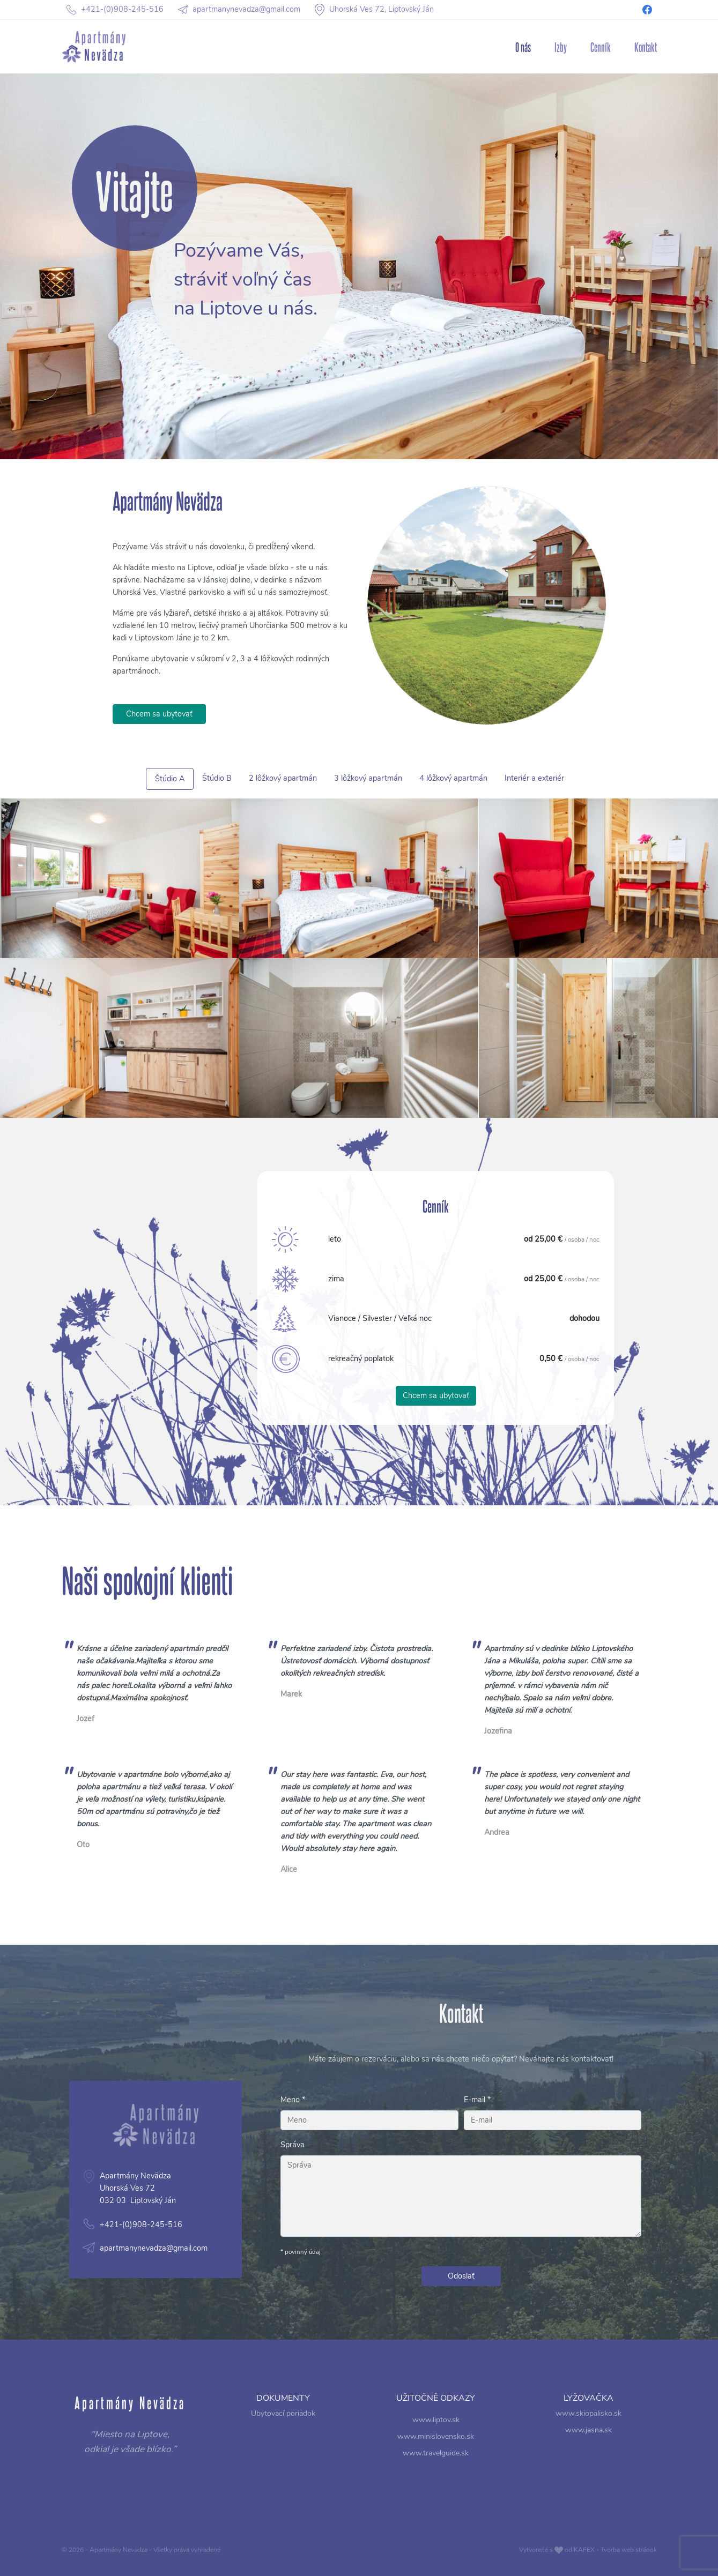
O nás (523, 46)
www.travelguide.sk (435, 2449)
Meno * (292, 2099)
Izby (560, 46)
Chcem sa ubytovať (159, 763)
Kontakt (645, 46)
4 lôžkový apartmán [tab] (418, 779)
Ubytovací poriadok (282, 2424)
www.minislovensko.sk (435, 2439)
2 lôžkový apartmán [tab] (310, 779)
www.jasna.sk (588, 2434)
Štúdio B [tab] (269, 779)
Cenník (600, 46)
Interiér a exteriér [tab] (469, 779)
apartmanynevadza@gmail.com (104, 2224)
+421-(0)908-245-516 (96, 2209)
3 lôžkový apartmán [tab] (364, 779)
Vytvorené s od (588, 2550)
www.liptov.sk (435, 2428)
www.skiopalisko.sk (588, 2424)
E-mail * (477, 2099)
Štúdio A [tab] (239, 780)
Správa (292, 2144)
